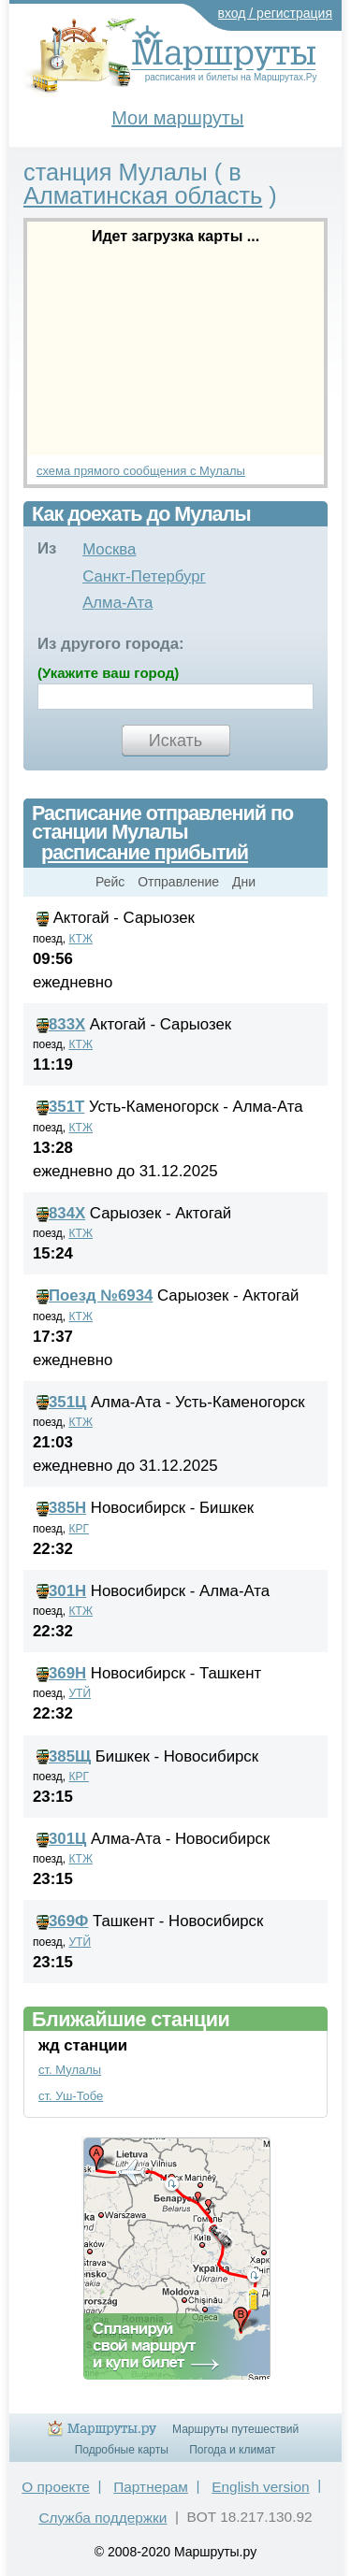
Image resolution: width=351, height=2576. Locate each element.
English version (260, 2487)
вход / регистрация (275, 13)
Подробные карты (121, 2449)
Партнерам (150, 2487)
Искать (175, 740)
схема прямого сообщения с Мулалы (141, 471)
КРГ (79, 1528)
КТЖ (81, 938)
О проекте (56, 2487)
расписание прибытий (144, 852)
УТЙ (80, 1693)
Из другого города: (110, 644)
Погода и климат (232, 2449)
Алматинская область (142, 195)
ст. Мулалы (69, 2070)
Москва (109, 549)
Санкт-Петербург (144, 576)
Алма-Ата (117, 603)
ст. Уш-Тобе (70, 2096)
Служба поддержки (102, 2518)
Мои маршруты (177, 118)
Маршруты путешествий (235, 2429)
